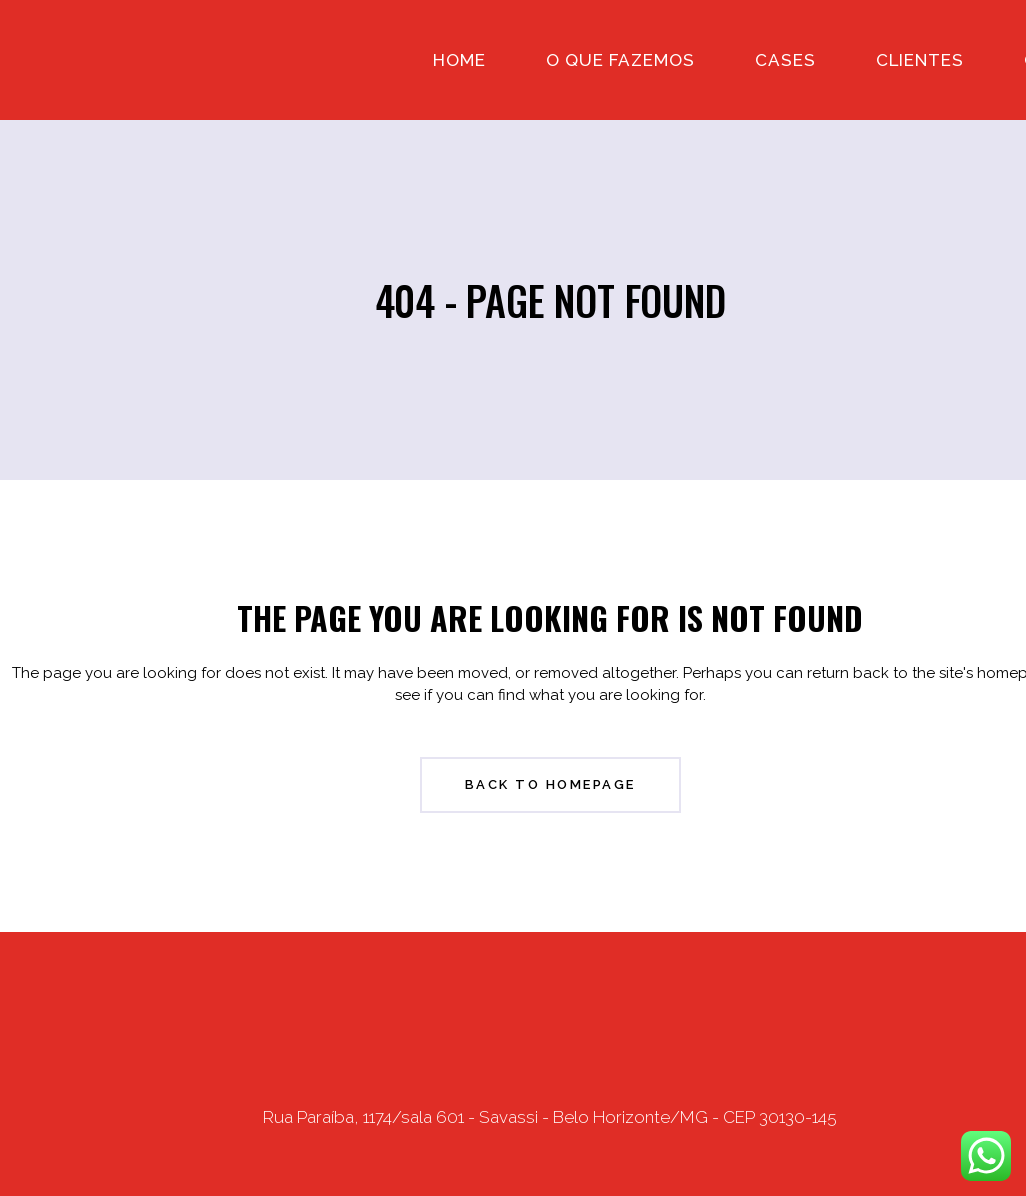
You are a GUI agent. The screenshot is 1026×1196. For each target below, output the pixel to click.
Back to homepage (550, 784)
